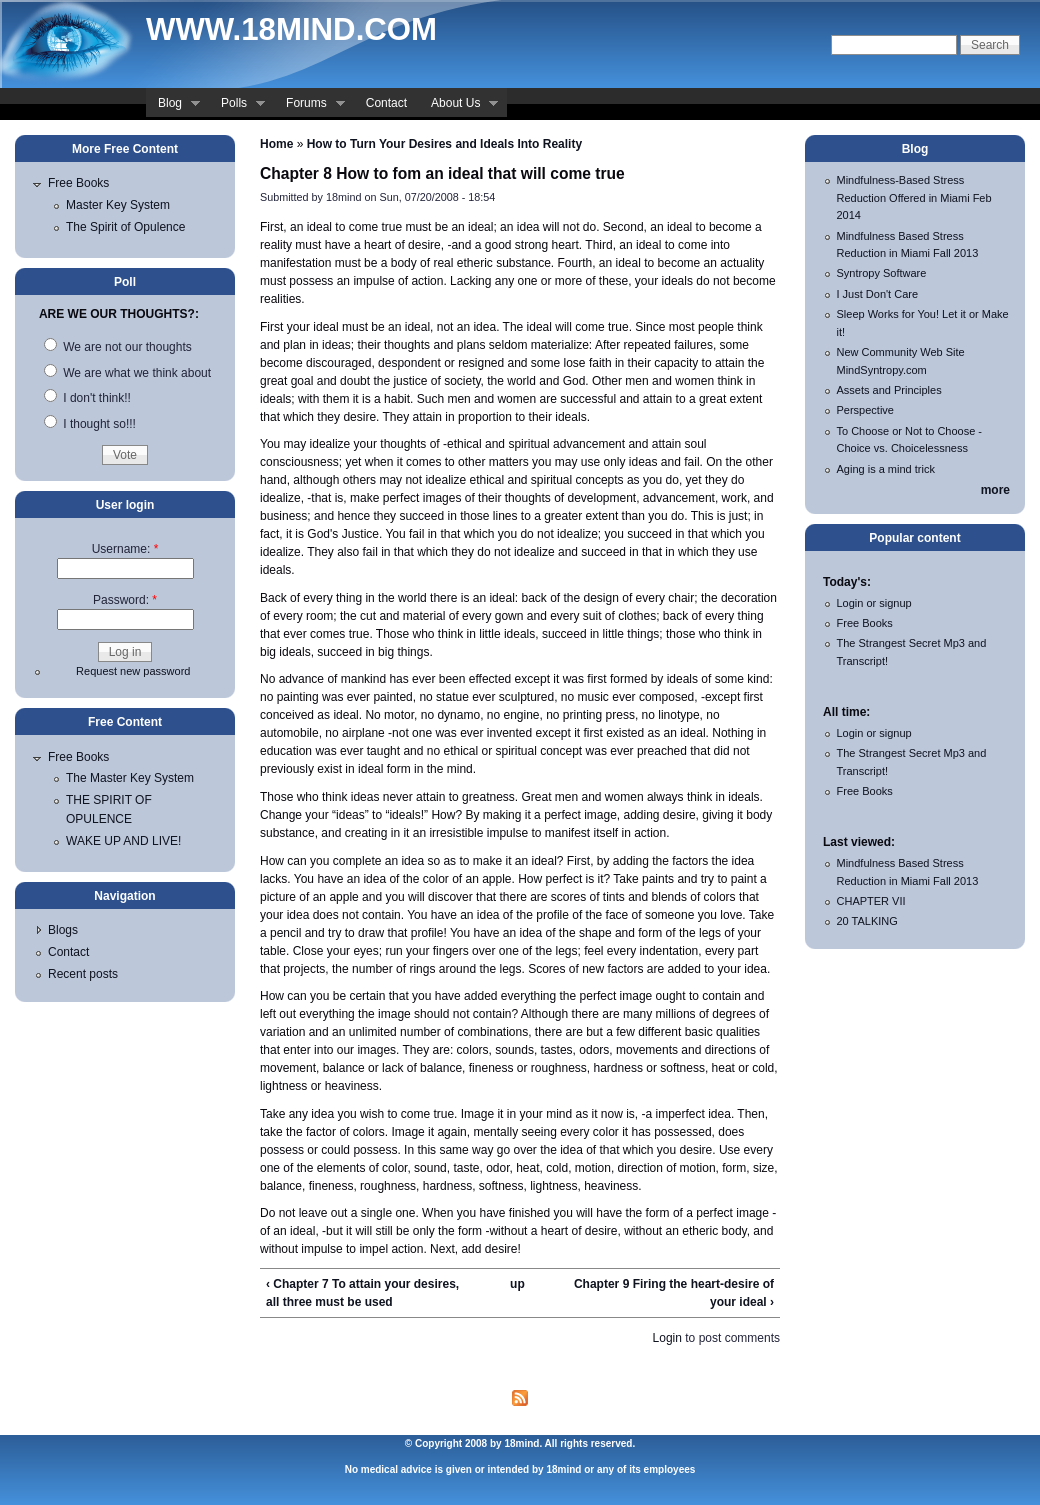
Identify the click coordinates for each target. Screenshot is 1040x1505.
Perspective (865, 410)
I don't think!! (87, 398)
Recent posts (83, 974)
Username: (125, 549)
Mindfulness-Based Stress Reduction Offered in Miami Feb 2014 (914, 197)
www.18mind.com (291, 29)
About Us (458, 105)
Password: (125, 600)
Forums (309, 105)
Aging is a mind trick (886, 469)
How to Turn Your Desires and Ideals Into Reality (444, 144)
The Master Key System (130, 778)
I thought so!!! (90, 424)
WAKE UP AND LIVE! (123, 841)
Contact (386, 103)
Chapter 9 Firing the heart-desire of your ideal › (674, 1293)
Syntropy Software (882, 273)
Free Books (78, 183)
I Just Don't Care (878, 294)
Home (276, 144)
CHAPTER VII (871, 901)
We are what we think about (127, 373)
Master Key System (118, 205)
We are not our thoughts (118, 347)
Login (667, 1338)
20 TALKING (867, 921)
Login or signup (874, 603)
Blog (173, 105)
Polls (237, 105)
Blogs (63, 930)
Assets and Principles (889, 390)
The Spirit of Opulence (125, 227)
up (517, 1284)
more (995, 490)
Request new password (133, 671)
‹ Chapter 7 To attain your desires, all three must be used (362, 1293)
